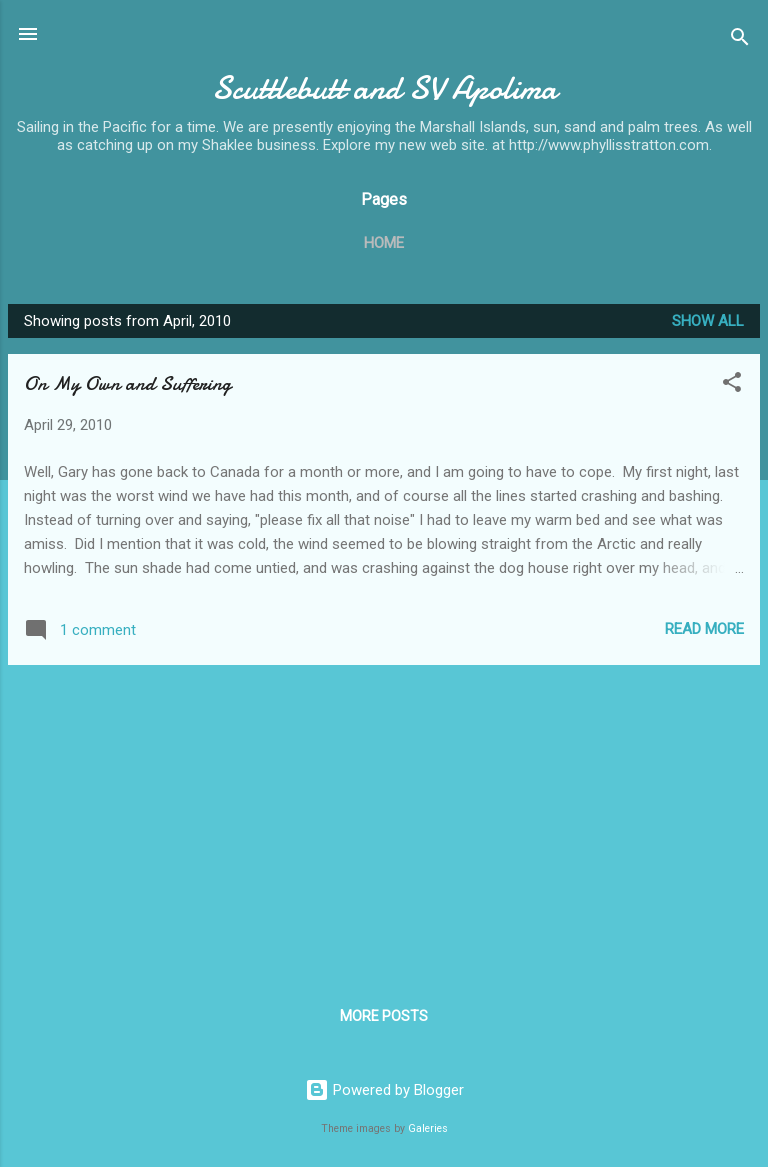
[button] (732, 385)
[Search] (740, 40)
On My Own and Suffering (127, 383)
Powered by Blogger (384, 1090)
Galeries (428, 1128)
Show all (708, 321)
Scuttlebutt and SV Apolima (384, 88)
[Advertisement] (384, 821)
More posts (384, 1016)
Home (384, 243)
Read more (704, 629)
